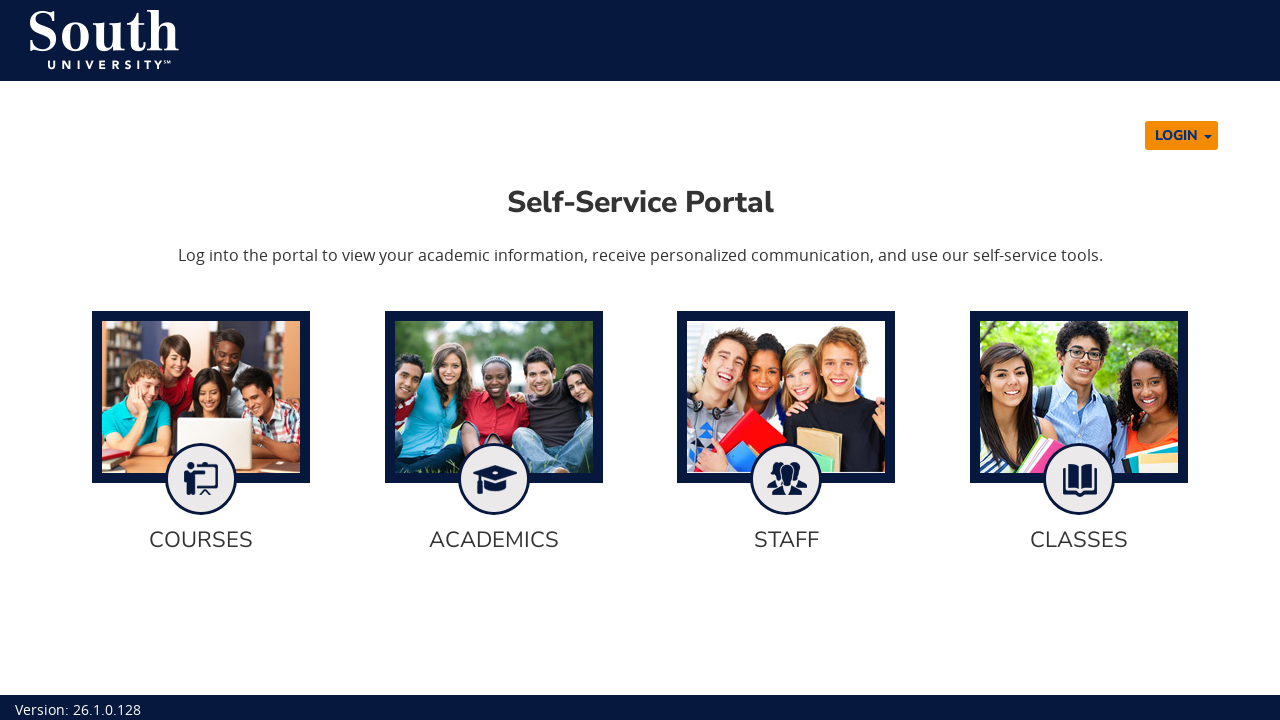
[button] (1181, 135)
